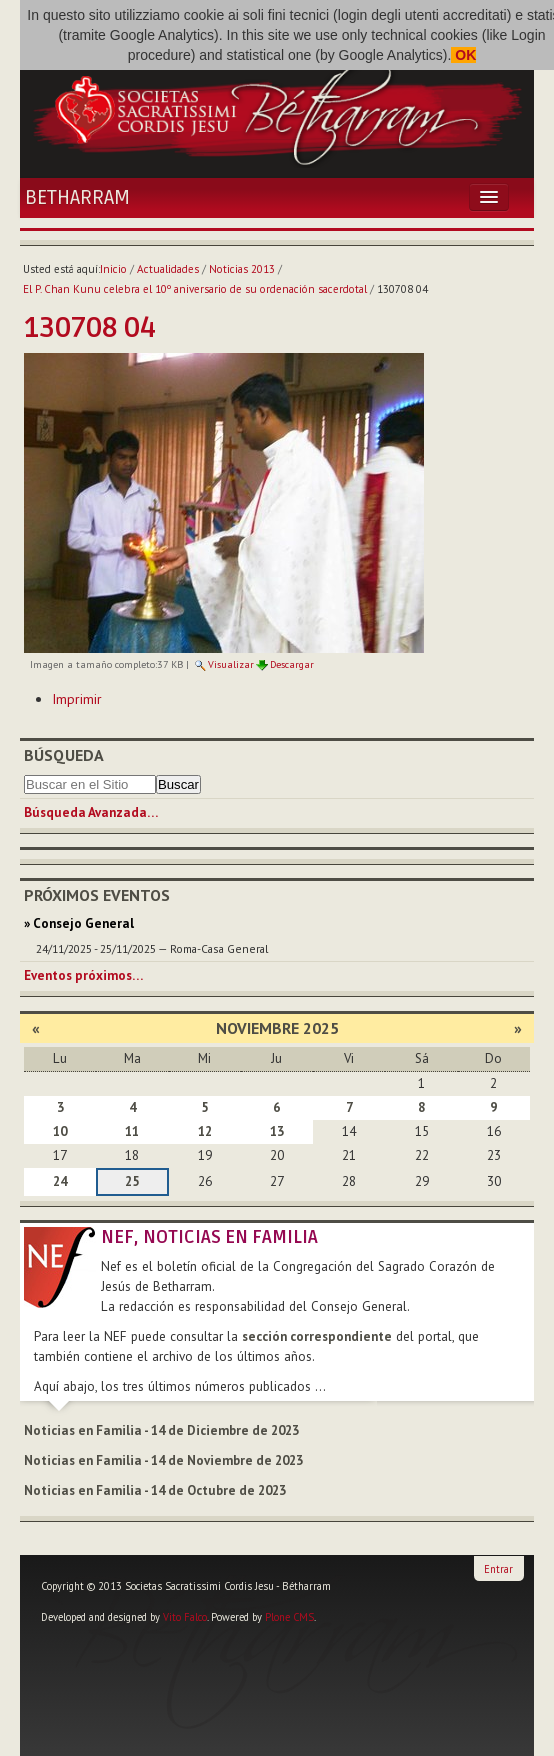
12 (205, 1131)
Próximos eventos (97, 895)
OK (463, 55)
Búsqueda (64, 755)
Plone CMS (289, 1617)
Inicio (113, 269)
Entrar (498, 1569)
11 (132, 1131)
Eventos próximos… (83, 975)
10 (60, 1131)
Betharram (77, 198)
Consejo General (83, 923)
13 (277, 1131)
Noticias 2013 (242, 269)
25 (132, 1181)
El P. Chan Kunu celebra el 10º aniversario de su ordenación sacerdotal (195, 289)
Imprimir (77, 699)
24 (60, 1181)
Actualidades (168, 269)
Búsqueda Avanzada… (91, 812)
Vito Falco (185, 1617)
